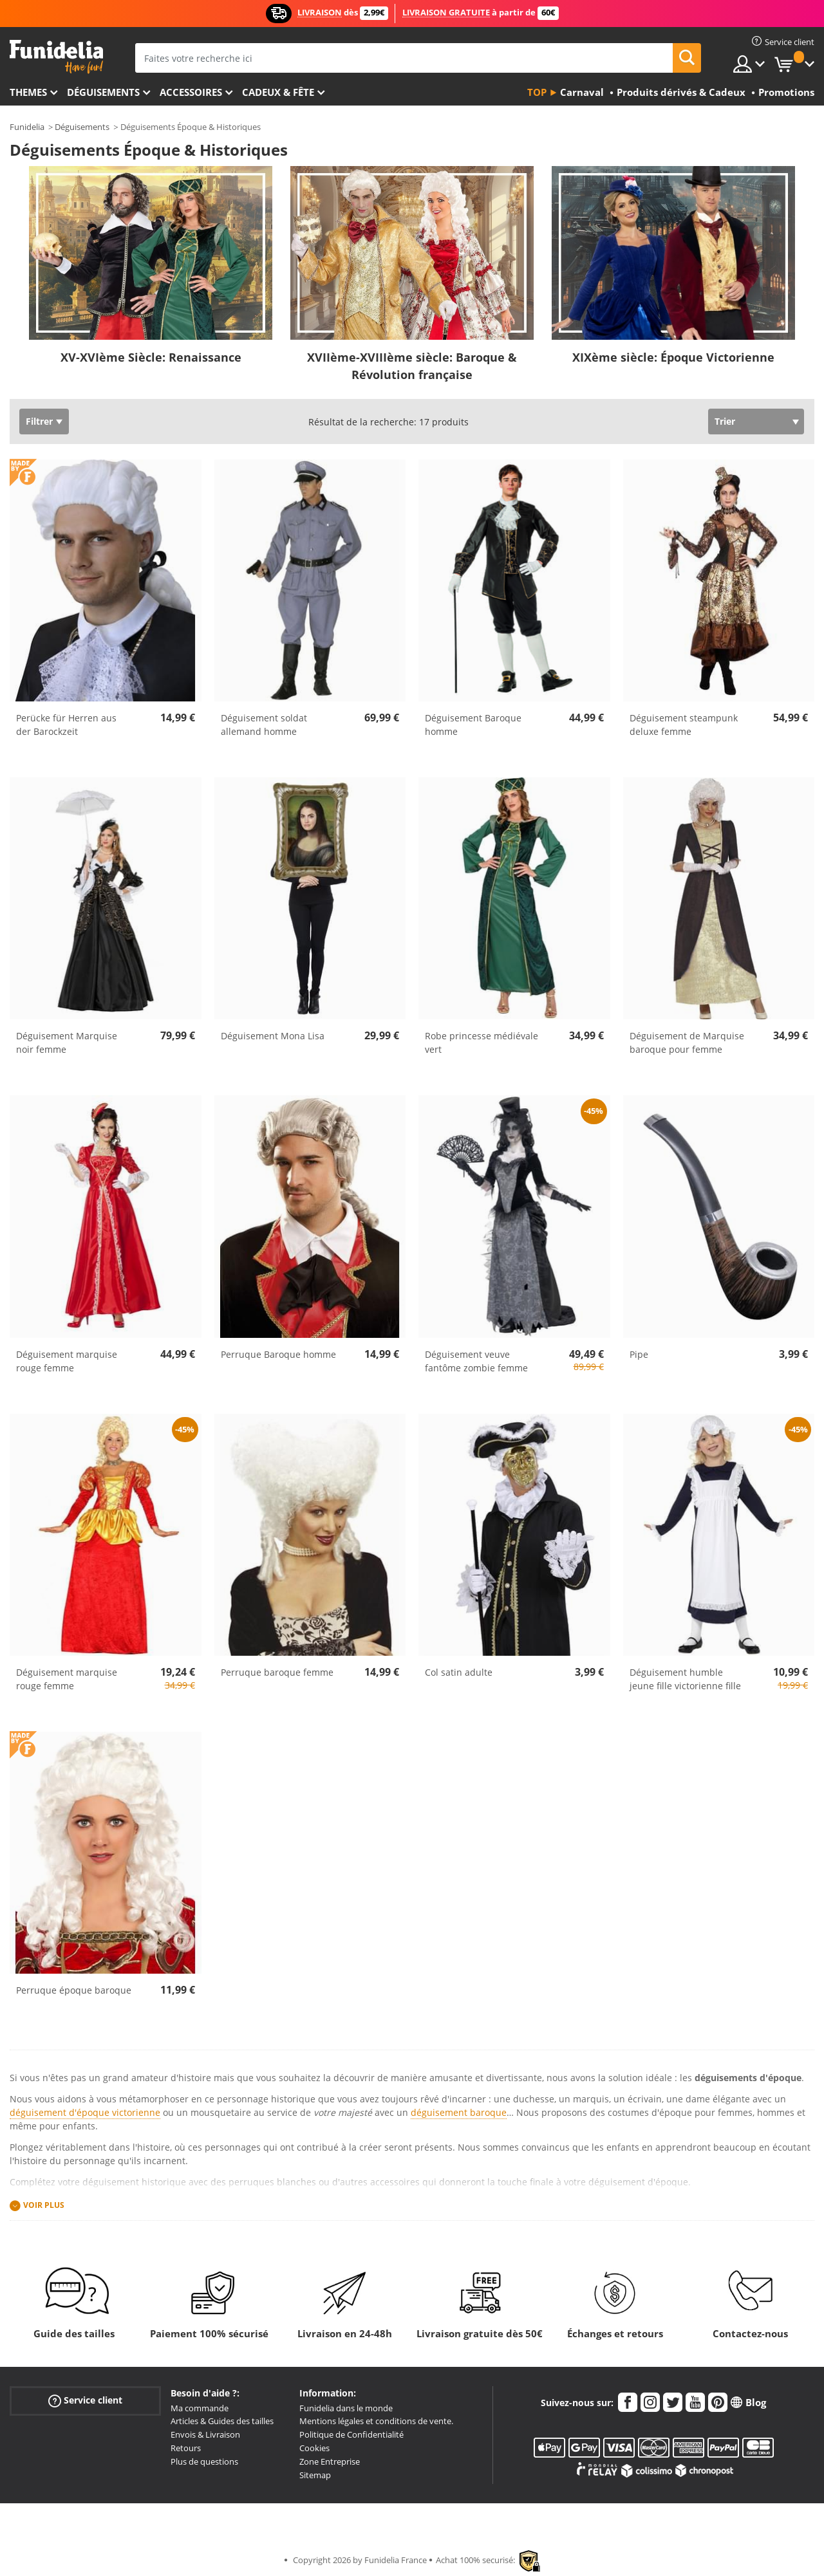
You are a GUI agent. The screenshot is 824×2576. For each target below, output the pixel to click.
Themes (28, 92)
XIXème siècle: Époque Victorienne (673, 357)
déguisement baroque (459, 2112)
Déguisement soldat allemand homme (264, 724)
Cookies (314, 2448)
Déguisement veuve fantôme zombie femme (476, 1361)
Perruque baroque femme (277, 1672)
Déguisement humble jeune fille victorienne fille (685, 1679)
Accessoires (191, 92)
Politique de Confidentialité (351, 2434)
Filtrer (39, 421)
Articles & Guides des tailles (222, 2421)
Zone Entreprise (329, 2461)
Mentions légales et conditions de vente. (376, 2421)
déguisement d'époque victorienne (85, 2112)
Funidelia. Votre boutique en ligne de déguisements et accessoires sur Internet (56, 57)
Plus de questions (204, 2461)
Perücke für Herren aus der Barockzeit (66, 724)
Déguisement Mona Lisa (272, 1036)
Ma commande (200, 2408)
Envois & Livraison (205, 2434)
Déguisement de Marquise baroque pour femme (687, 1042)
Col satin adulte (458, 1672)
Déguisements (103, 92)
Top (537, 92)
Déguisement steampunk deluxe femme (684, 724)
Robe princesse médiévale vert (481, 1042)
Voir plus (43, 2205)
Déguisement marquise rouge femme (66, 1361)
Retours (186, 2448)
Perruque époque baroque (73, 1990)
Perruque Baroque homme (278, 1354)
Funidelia (27, 127)
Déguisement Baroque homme (473, 724)
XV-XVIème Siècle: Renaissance (151, 357)
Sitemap (315, 2475)
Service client (85, 2400)
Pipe (639, 1354)
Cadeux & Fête (278, 92)
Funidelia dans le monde (346, 2408)
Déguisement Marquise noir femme (66, 1042)
